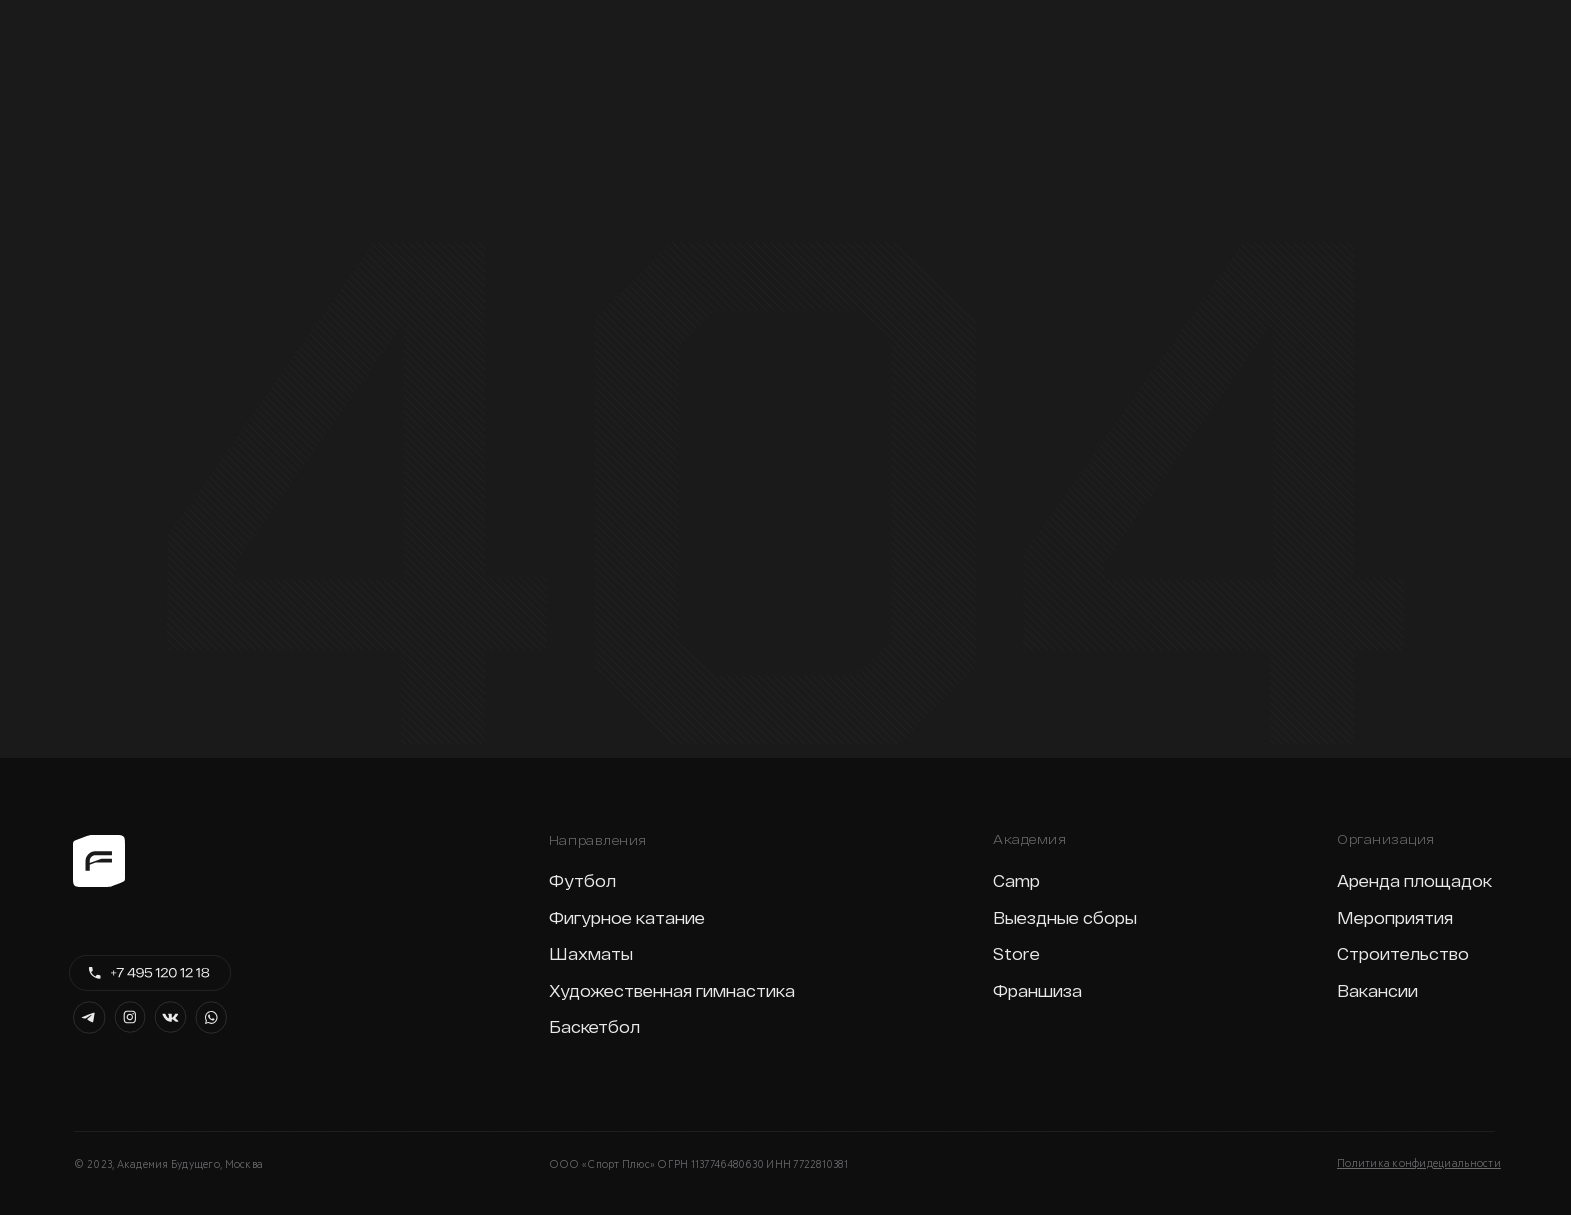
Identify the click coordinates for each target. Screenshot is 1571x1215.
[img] (100, 31)
